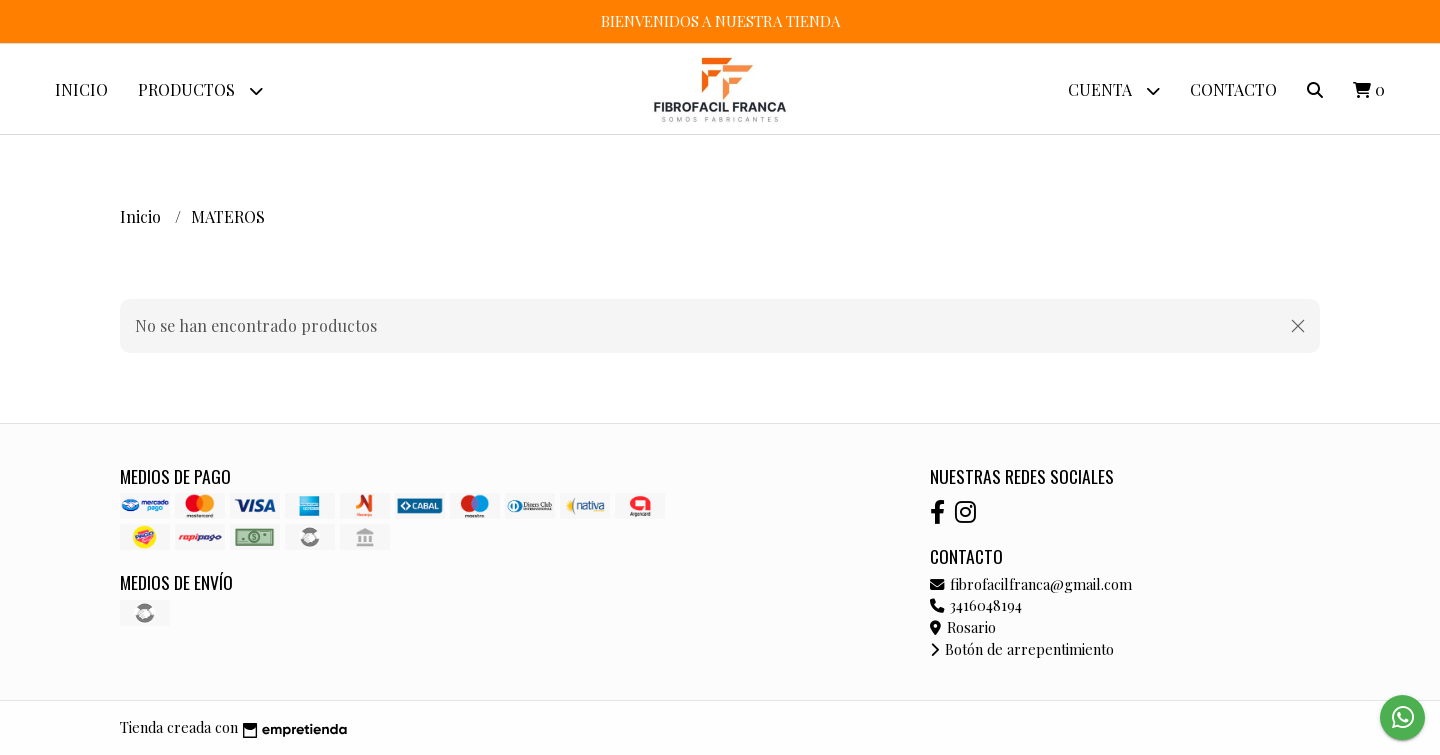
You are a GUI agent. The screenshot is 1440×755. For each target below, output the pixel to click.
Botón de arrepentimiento (1022, 649)
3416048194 (976, 605)
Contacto (1233, 89)
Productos (200, 90)
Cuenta (1114, 90)
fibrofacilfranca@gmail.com (1031, 584)
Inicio (81, 89)
